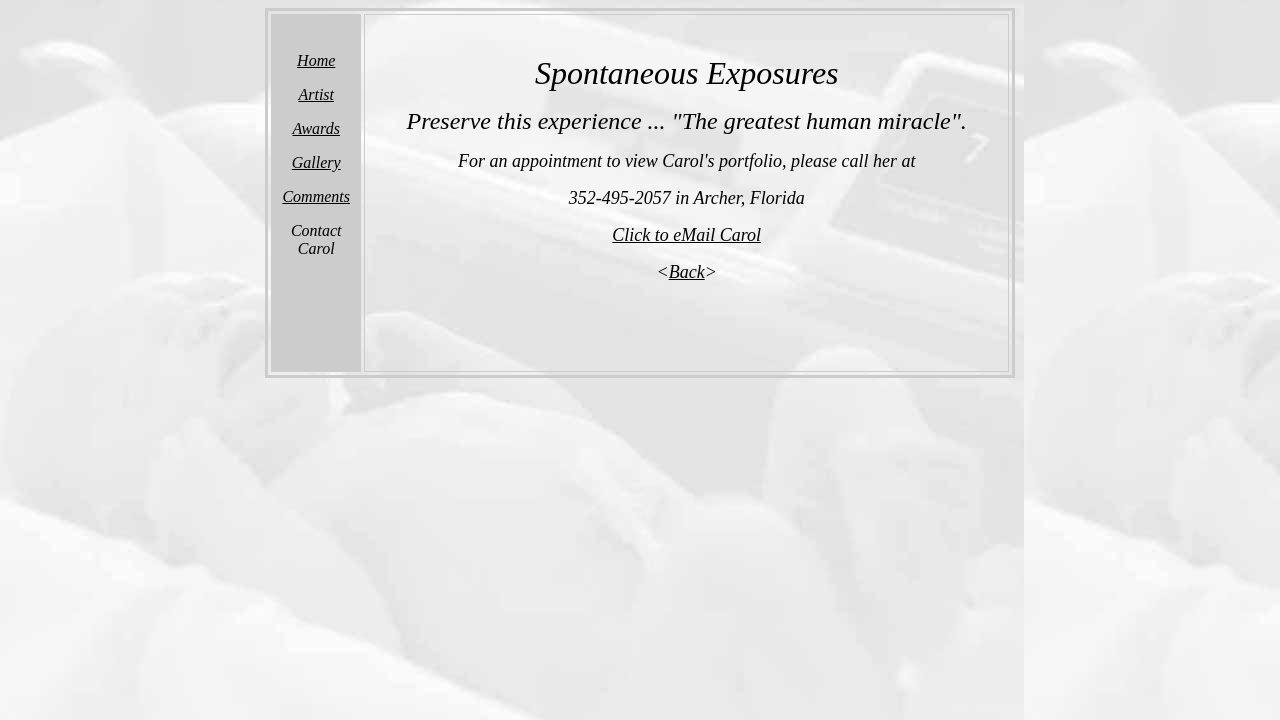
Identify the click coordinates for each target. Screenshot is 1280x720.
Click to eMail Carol (686, 235)
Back (687, 272)
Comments (316, 196)
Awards (316, 128)
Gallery (316, 162)
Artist (316, 94)
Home (316, 60)
